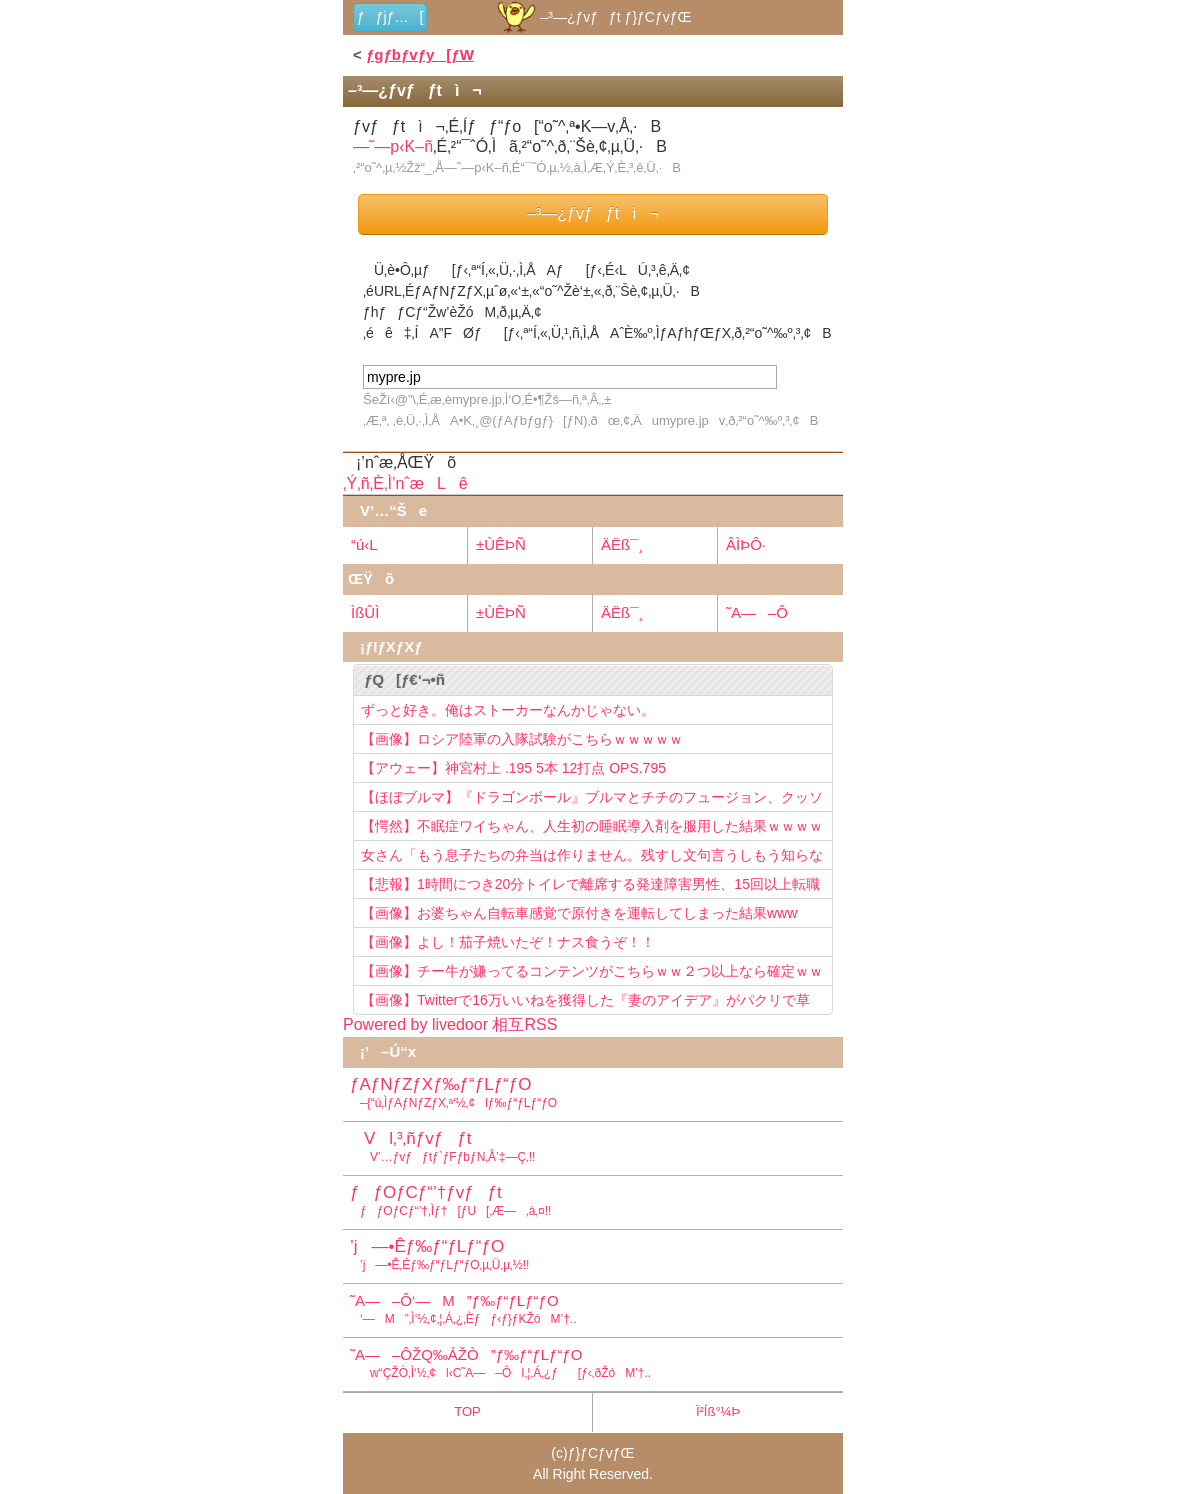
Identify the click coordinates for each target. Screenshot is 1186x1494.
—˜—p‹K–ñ (393, 146)
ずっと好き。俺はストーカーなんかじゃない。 (508, 710)
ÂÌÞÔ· (746, 544)
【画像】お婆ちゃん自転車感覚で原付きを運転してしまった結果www (579, 913)
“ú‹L (364, 544)
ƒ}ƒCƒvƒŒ (601, 1453)
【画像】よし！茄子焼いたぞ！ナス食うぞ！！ (508, 942)
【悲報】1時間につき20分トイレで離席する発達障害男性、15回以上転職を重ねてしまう (590, 887)
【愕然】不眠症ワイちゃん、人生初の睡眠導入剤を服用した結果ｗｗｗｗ (592, 826)
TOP (467, 1411)
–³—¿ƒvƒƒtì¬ (593, 213)
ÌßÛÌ (365, 612)
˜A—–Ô (757, 612)
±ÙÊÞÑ (501, 544)
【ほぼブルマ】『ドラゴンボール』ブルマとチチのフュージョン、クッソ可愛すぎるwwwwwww (592, 800)
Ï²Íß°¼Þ (718, 1411)
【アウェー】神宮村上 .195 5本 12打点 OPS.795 (513, 768)
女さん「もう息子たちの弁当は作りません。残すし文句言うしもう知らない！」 (592, 858)
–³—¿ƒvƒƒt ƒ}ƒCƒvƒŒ (592, 17)
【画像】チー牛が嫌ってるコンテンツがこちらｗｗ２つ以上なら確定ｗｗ (592, 971)
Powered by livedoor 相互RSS (450, 1024)
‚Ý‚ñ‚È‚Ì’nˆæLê (405, 483)
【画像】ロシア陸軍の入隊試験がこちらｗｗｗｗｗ (522, 739)
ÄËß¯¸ (622, 544)
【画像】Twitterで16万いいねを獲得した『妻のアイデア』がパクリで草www (585, 1003)
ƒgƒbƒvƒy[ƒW (420, 54)
